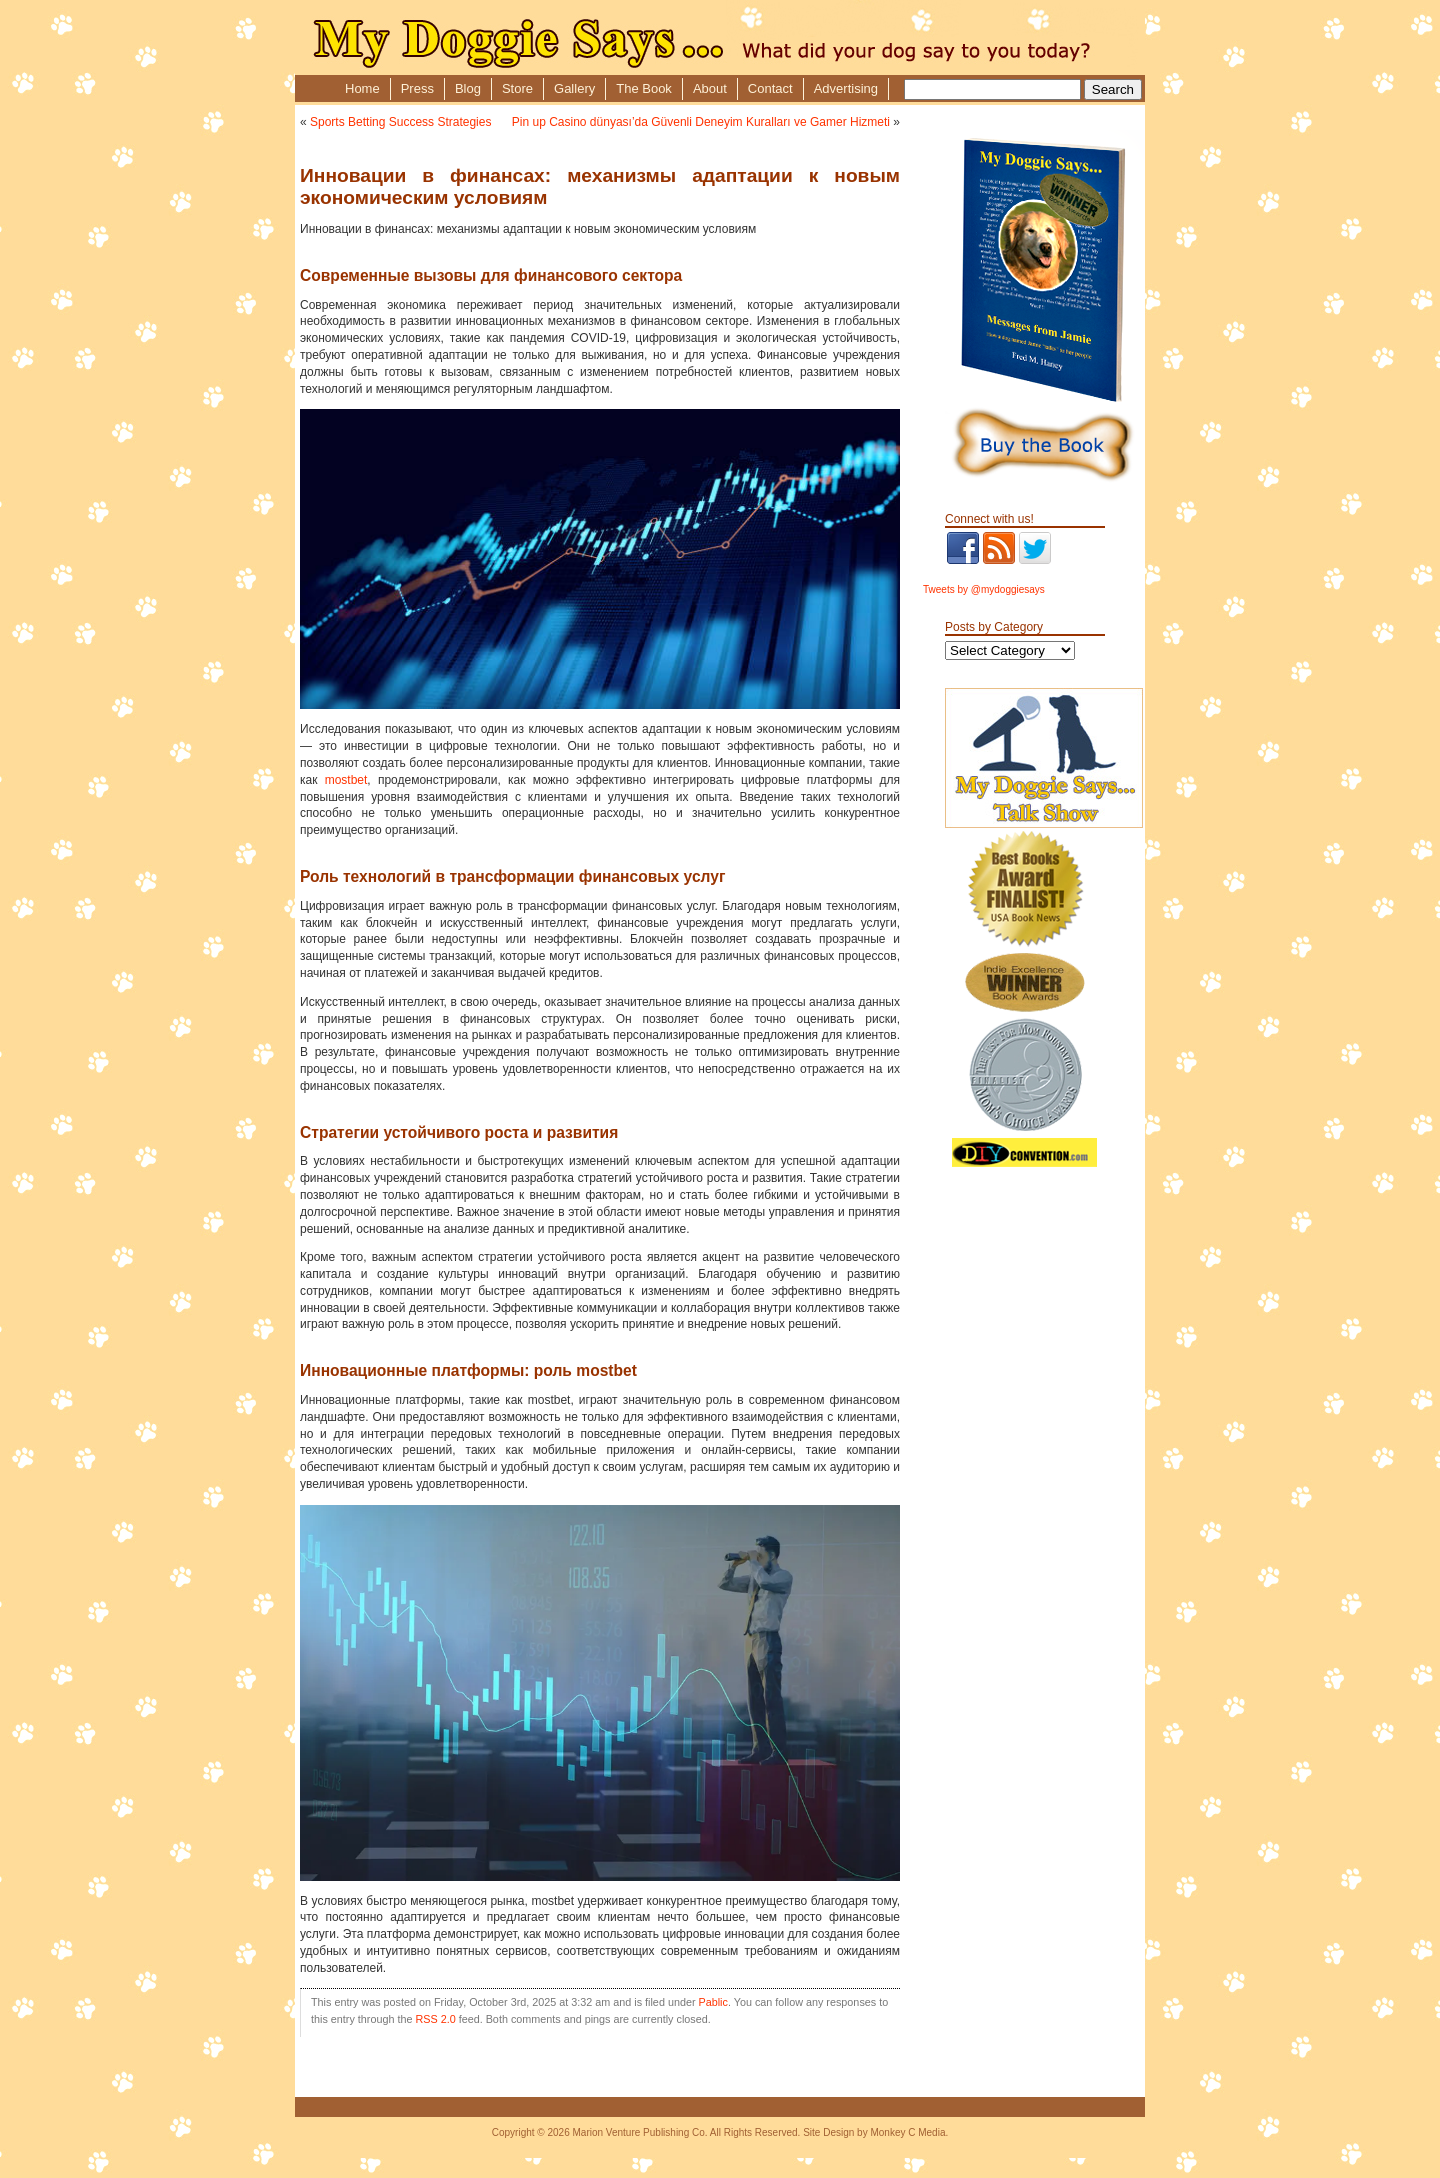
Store (517, 88)
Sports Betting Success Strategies (400, 122)
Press (417, 88)
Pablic (713, 2002)
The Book (644, 88)
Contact (770, 88)
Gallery (574, 88)
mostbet (346, 780)
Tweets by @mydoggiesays (984, 589)
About (710, 88)
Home (362, 88)
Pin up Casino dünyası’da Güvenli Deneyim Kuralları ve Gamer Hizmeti (701, 122)
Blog (468, 88)
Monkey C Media (907, 2132)
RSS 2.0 (435, 2019)
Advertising (846, 88)
